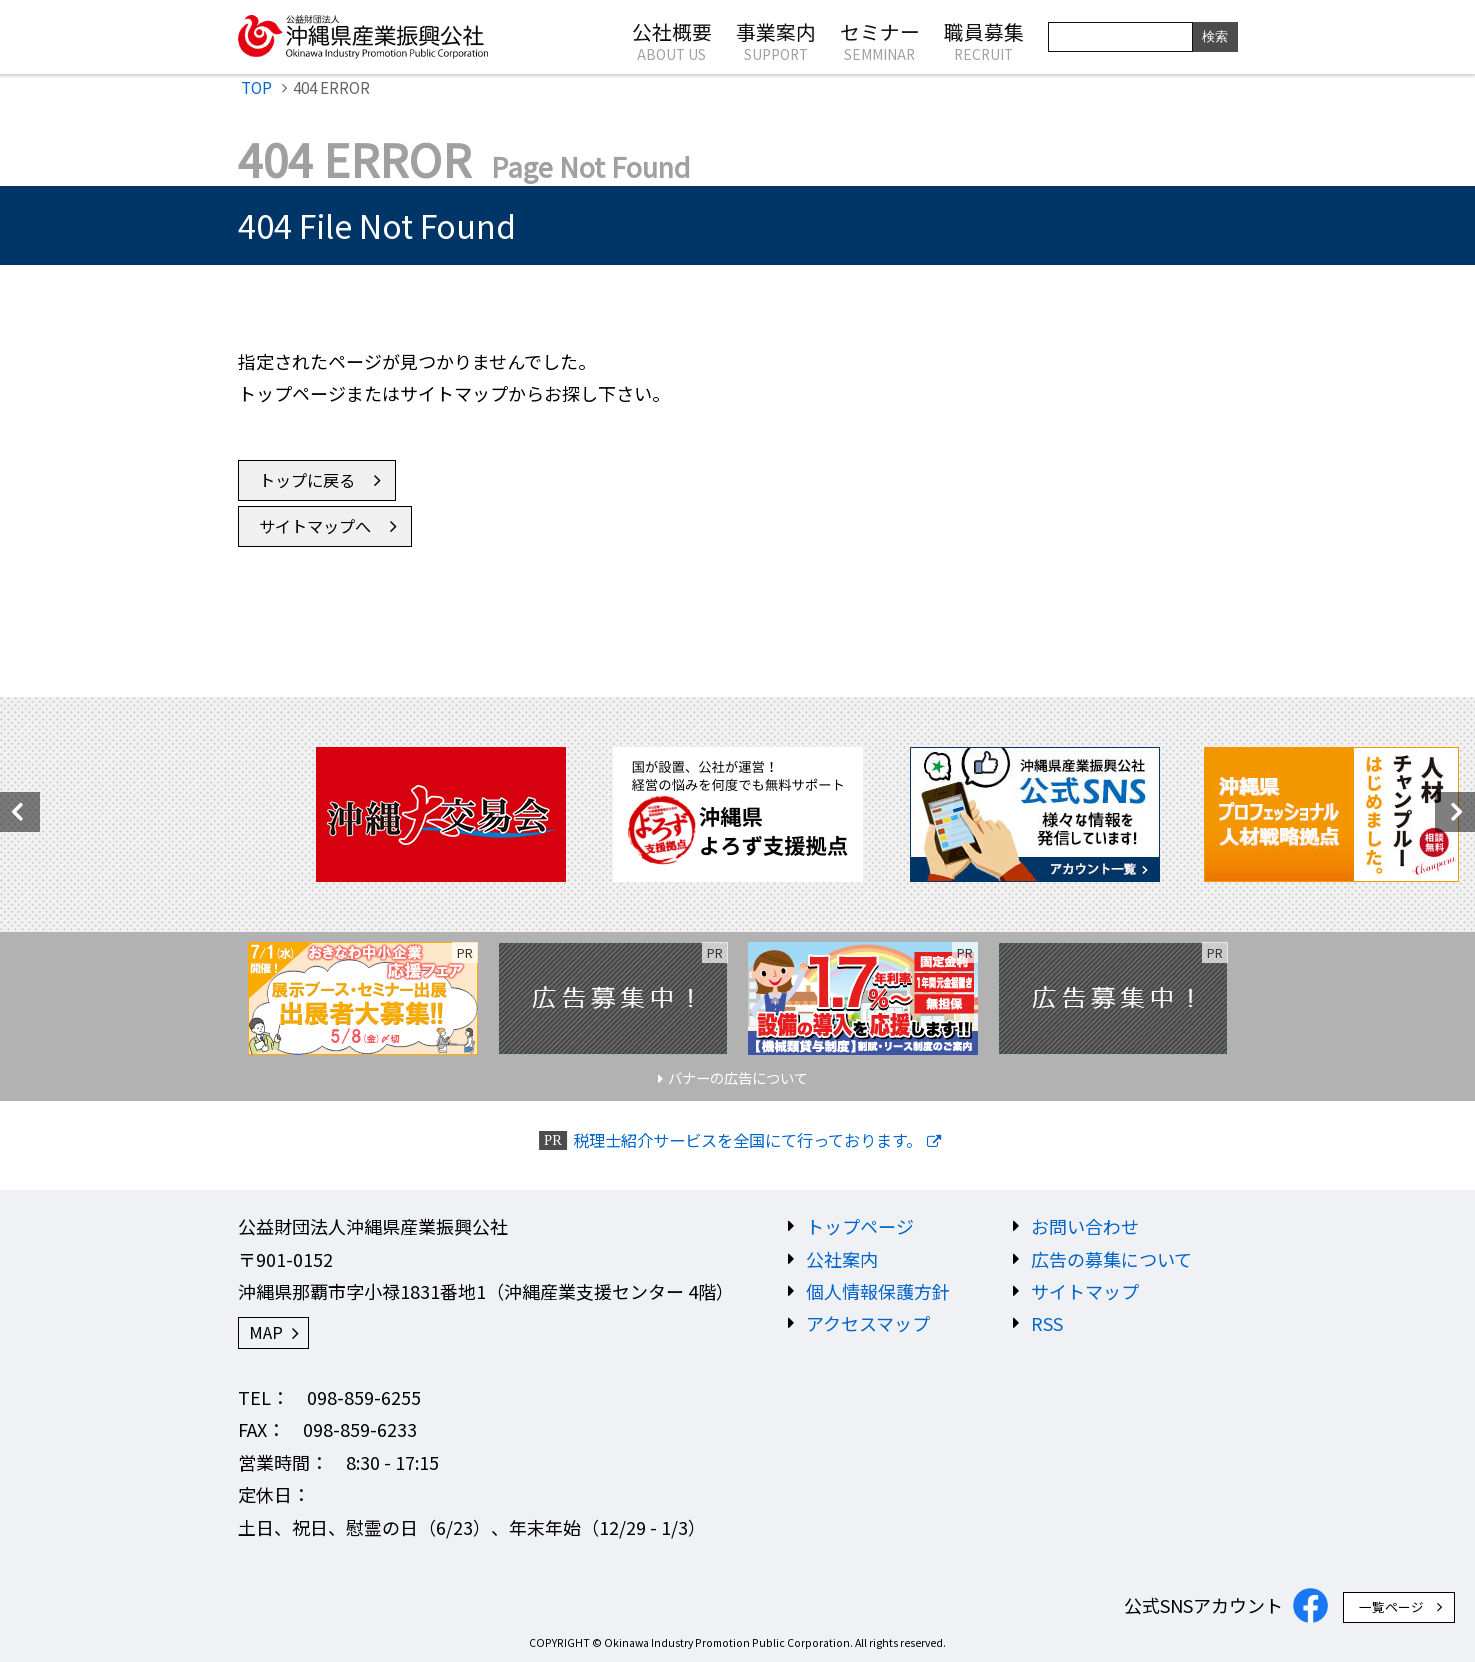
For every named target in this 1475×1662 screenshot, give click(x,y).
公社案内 (842, 1259)
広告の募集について (1111, 1259)
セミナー (880, 40)
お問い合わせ (1085, 1226)
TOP (256, 87)
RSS (1047, 1323)
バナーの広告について (738, 1077)
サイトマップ (1085, 1291)
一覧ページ (1391, 1606)
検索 (1215, 36)
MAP (266, 1332)
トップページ (860, 1226)
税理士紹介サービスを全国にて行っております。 (747, 1140)
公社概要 (672, 40)
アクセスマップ (868, 1323)
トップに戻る (307, 480)
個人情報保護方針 (878, 1291)
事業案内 (776, 40)
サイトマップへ (315, 526)
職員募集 (984, 40)
